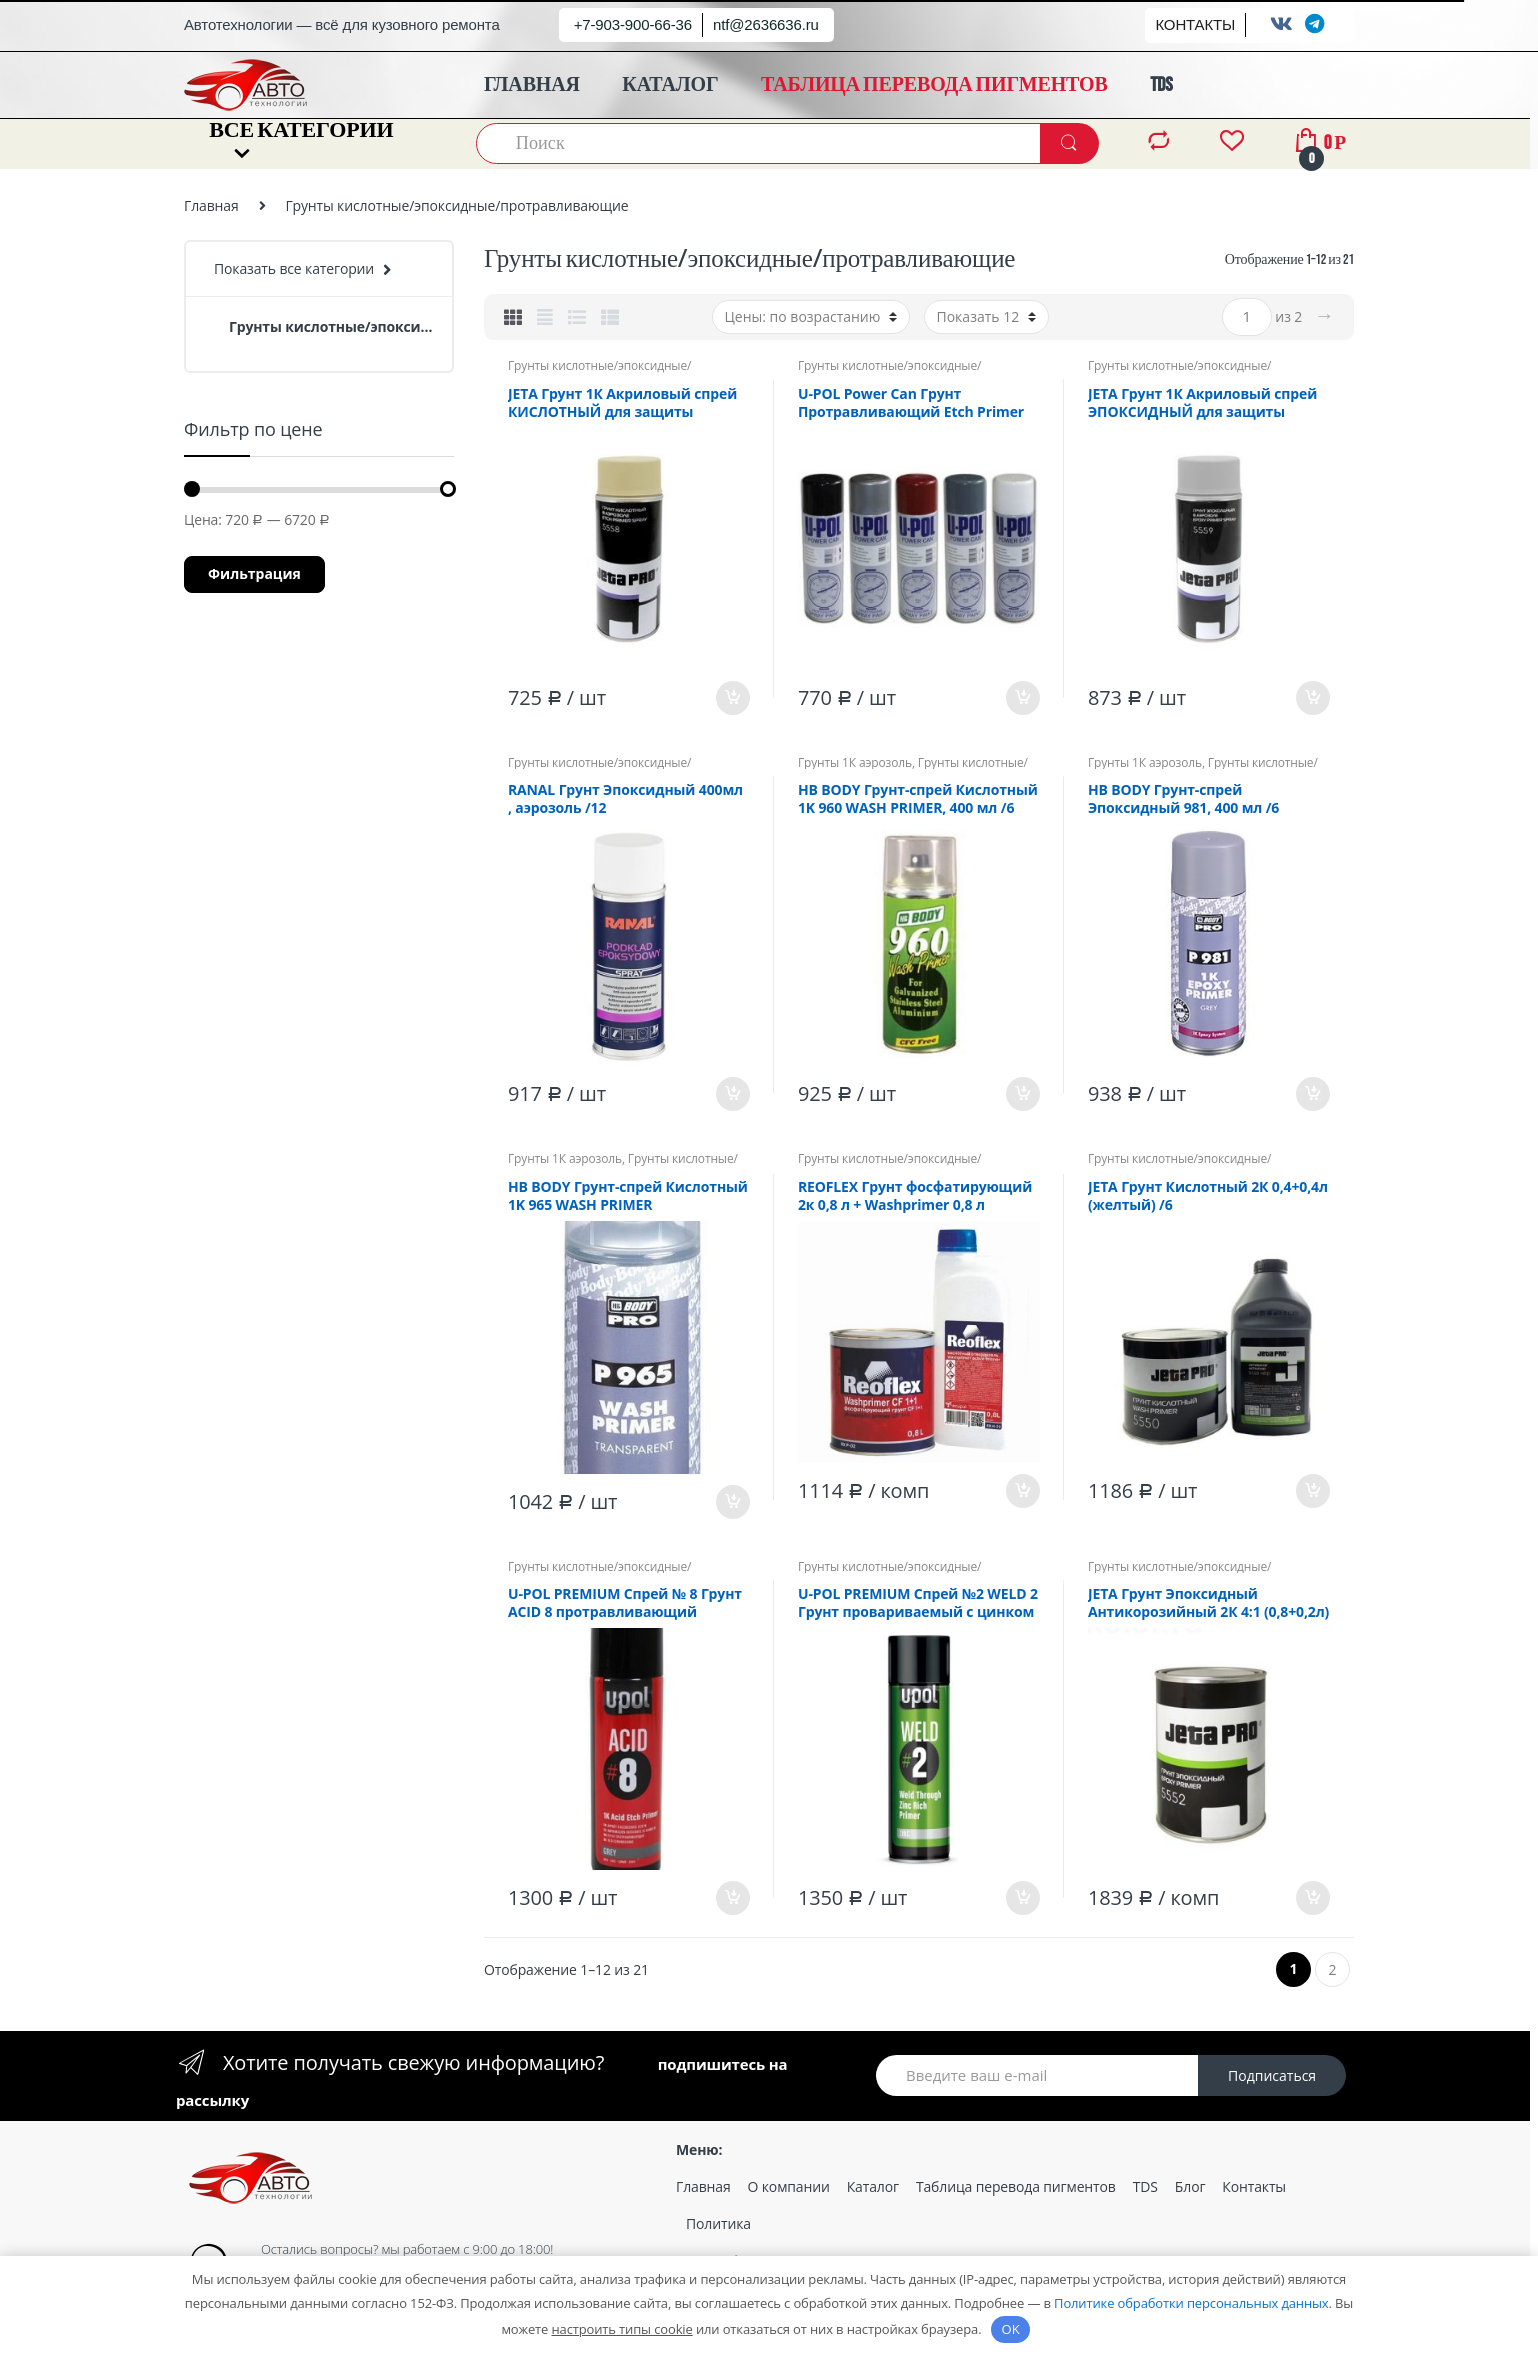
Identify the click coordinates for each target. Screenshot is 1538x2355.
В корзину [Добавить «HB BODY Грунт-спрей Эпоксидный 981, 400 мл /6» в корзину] (1312, 1094)
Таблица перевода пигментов (1016, 2186)
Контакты (1254, 2186)
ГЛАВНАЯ (532, 85)
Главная (211, 205)
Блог (1190, 2186)
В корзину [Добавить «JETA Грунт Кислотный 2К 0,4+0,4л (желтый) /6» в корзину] (1312, 1491)
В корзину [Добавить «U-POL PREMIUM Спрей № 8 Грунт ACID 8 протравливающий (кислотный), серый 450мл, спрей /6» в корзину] (732, 1898)
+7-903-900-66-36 (633, 24)
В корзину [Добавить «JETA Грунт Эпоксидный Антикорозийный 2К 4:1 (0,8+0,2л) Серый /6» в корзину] (1312, 1898)
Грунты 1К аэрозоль (855, 762)
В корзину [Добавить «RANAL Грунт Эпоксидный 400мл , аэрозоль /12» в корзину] (732, 1094)
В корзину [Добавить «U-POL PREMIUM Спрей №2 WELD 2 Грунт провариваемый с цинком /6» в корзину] (1022, 1898)
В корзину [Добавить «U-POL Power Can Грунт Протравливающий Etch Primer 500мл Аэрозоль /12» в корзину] (1022, 698)
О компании (789, 2186)
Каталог (873, 2186)
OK (1011, 2329)
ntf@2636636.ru (766, 24)
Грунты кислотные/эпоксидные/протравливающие (599, 372)
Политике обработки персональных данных (1191, 2303)
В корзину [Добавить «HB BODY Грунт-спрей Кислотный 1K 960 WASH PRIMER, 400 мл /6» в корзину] (1022, 1094)
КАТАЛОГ (670, 85)
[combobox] (759, 143)
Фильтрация (254, 573)
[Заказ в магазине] (811, 317)
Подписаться (1272, 2075)
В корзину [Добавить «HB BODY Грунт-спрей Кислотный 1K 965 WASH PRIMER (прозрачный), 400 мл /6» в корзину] (732, 1502)
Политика (718, 2223)
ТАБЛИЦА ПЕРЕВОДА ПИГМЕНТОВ (934, 85)
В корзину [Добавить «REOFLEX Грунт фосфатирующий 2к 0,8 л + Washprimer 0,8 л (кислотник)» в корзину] (1022, 1491)
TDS (1161, 85)
